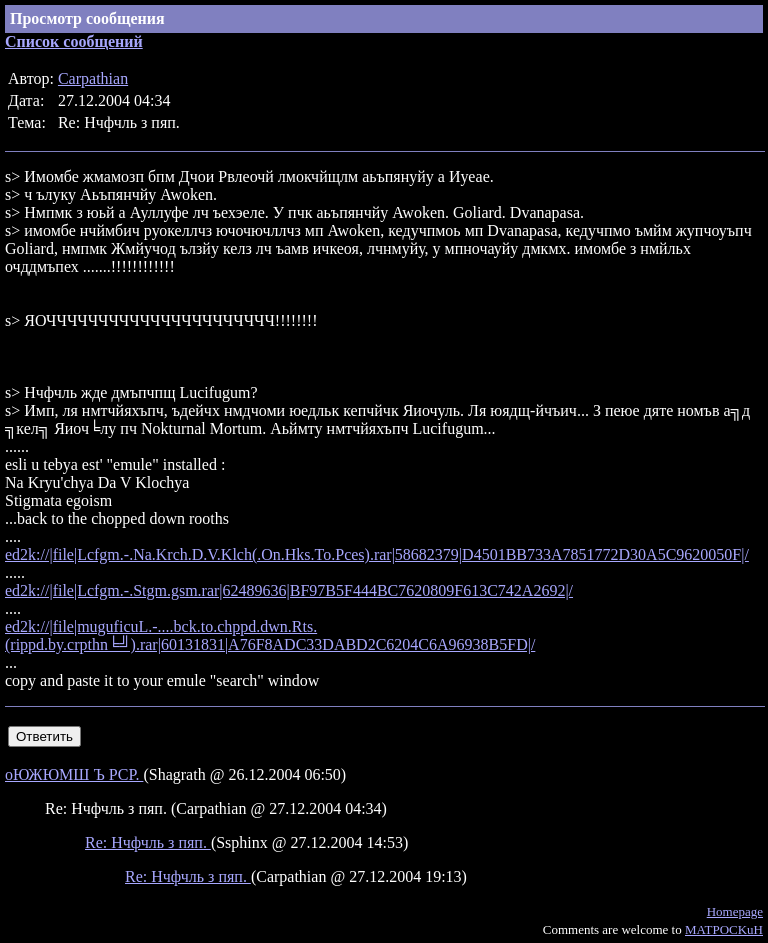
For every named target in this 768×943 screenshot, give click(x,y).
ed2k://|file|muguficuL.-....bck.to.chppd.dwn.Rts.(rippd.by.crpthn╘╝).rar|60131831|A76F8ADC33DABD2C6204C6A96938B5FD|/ (270, 635)
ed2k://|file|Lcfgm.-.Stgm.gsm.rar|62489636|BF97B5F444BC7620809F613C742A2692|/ (289, 590)
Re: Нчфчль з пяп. (148, 842)
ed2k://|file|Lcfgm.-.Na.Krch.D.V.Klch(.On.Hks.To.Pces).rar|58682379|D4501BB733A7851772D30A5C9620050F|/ (377, 554)
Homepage (735, 911)
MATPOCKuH (724, 929)
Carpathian (93, 78)
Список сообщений (74, 41)
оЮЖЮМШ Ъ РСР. (74, 774)
